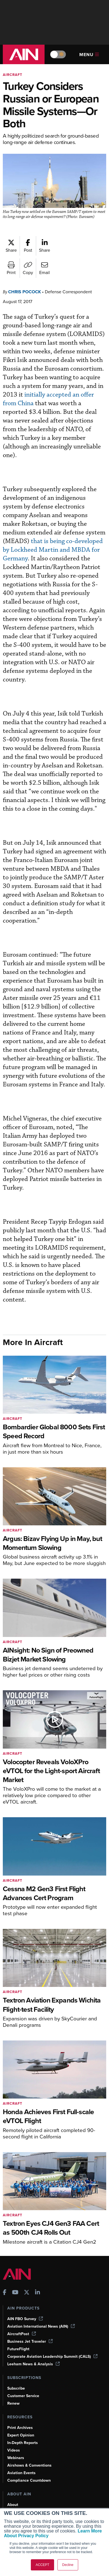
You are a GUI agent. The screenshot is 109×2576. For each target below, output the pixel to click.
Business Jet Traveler (30, 2326)
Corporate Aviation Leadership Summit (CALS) (54, 2341)
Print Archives (20, 2413)
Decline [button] (67, 2565)
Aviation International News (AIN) (41, 2311)
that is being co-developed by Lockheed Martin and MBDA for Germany (53, 546)
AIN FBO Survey (25, 2304)
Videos (13, 2435)
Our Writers (18, 2497)
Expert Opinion (21, 2420)
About (12, 2490)
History (14, 2505)
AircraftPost (21, 2319)
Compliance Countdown (29, 2465)
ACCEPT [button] (42, 2565)
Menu (89, 54)
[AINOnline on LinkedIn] (37, 2278)
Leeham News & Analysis (34, 2349)
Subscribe (16, 2373)
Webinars (16, 2443)
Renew (13, 2388)
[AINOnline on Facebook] (4, 2278)
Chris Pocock (26, 296)
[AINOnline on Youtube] (15, 2278)
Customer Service (24, 2381)
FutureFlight (18, 2334)
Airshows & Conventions (30, 2450)
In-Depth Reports (23, 2428)
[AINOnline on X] (26, 2278)
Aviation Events (22, 2458)
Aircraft (13, 75)
